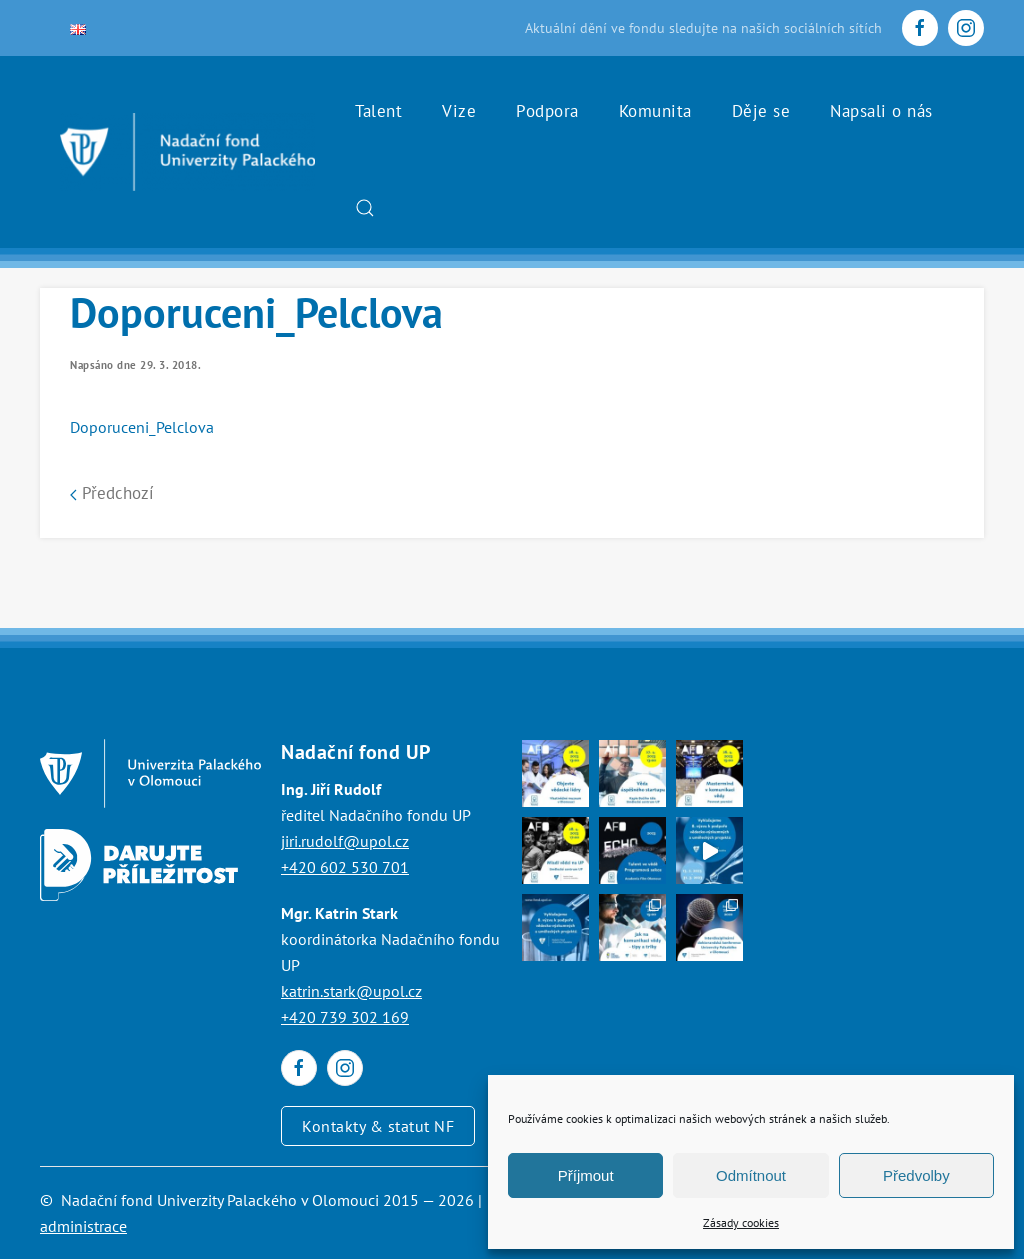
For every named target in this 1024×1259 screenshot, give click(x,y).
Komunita (655, 111)
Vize (459, 111)
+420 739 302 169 (345, 1017)
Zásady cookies (741, 1222)
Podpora (547, 111)
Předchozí (112, 493)
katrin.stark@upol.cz (351, 991)
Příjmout (586, 1175)
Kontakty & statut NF (378, 1126)
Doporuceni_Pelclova (142, 427)
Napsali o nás (881, 111)
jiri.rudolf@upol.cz (345, 841)
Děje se (761, 111)
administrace (83, 1226)
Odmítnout (751, 1175)
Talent (378, 111)
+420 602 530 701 (345, 867)
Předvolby (916, 1175)
